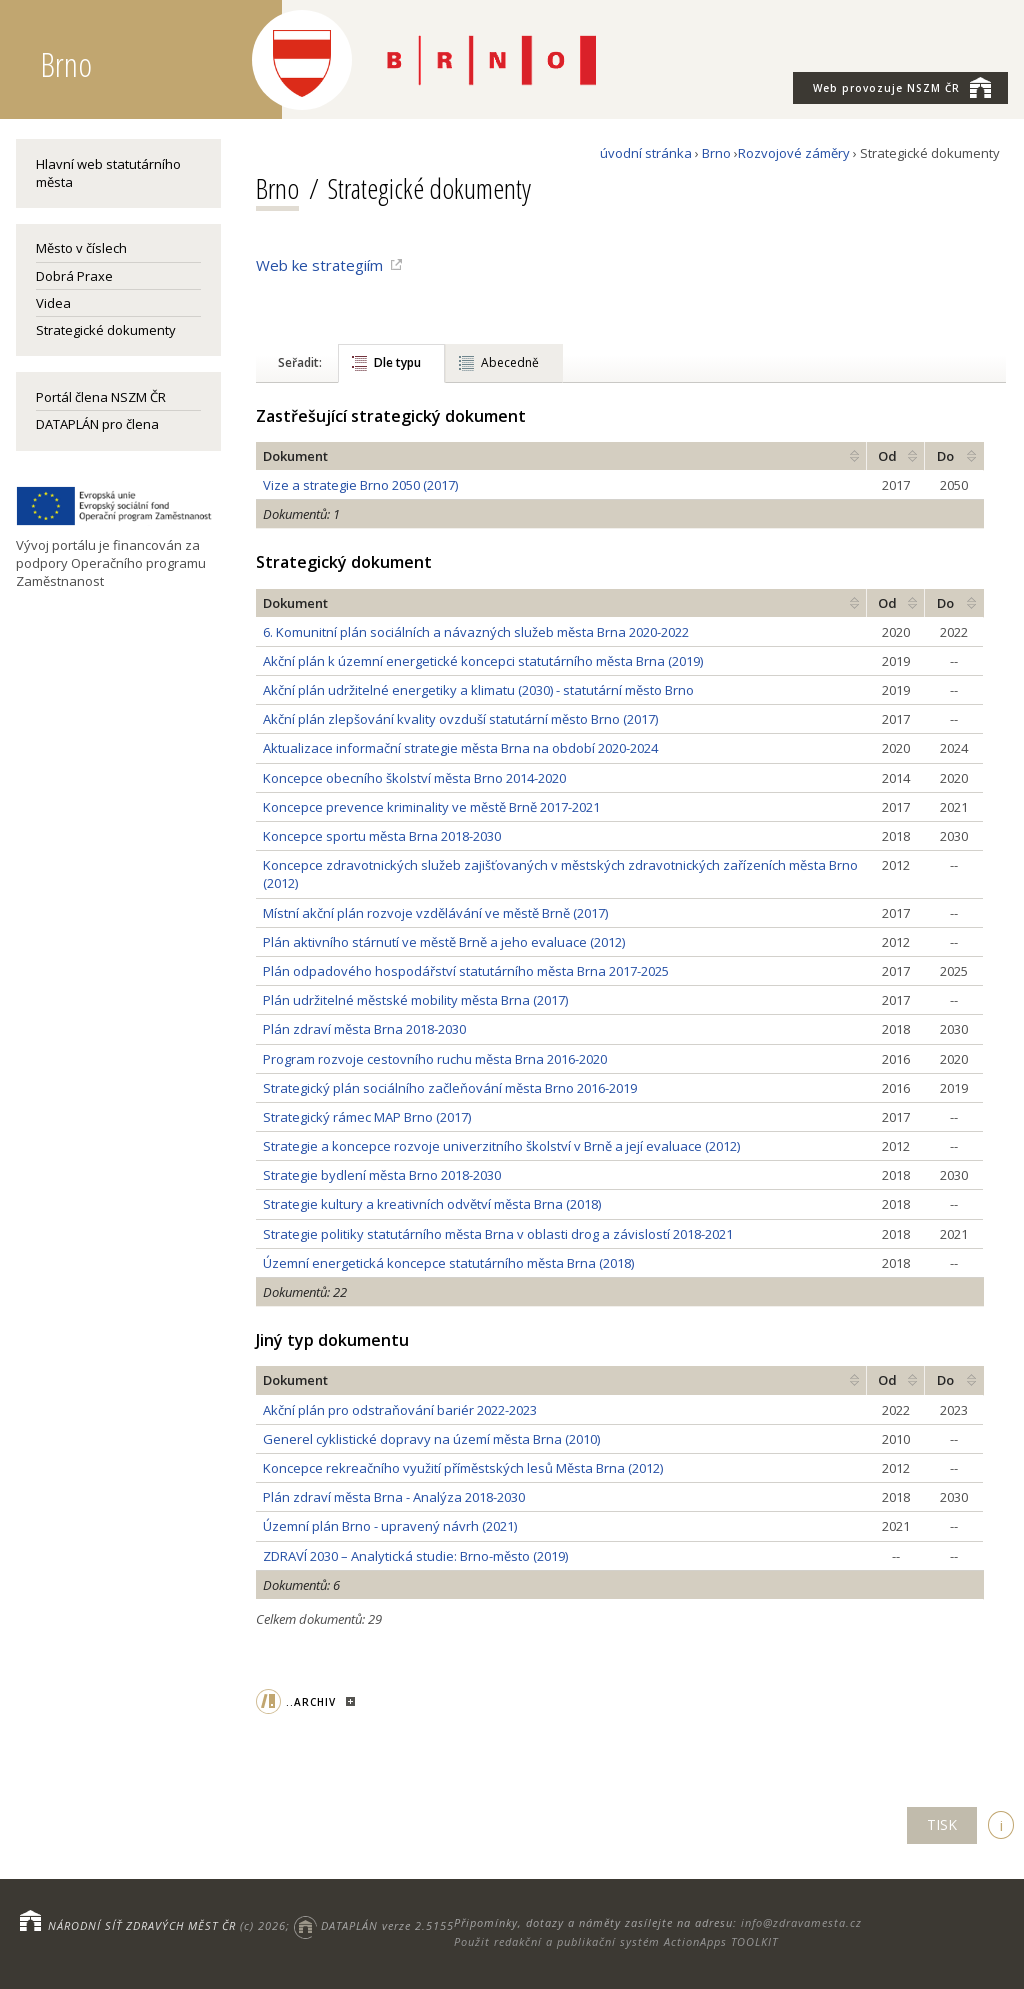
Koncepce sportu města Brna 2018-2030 (382, 836)
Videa (53, 303)
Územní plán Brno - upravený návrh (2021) (390, 1526)
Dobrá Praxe (74, 276)
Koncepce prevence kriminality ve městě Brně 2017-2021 (431, 807)
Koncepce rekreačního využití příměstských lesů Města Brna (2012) (463, 1468)
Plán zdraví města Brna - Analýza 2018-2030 (394, 1497)
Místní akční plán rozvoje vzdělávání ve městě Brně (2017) (435, 913)
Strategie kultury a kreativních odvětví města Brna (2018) (432, 1204)
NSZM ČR (902, 87)
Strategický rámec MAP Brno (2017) (367, 1117)
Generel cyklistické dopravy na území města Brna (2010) (431, 1439)
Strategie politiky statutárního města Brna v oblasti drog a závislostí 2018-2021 (498, 1234)
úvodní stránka (646, 153)
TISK (942, 1824)
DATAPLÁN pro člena (97, 424)
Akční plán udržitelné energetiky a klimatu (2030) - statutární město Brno (478, 690)
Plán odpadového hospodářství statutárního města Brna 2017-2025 (466, 971)
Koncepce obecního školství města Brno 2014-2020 (414, 778)
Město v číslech (81, 248)
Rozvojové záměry (794, 153)
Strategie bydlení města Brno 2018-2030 (382, 1175)
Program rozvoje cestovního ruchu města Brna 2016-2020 (435, 1059)
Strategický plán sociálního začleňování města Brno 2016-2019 (450, 1088)
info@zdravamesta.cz (801, 1922)
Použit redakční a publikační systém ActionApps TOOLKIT (616, 1941)
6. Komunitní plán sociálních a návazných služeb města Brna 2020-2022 (476, 632)
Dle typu (397, 362)
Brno (716, 153)
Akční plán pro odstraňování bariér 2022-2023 (400, 1410)
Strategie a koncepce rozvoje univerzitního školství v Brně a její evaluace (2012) (501, 1146)
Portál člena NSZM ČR (101, 397)
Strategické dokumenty (106, 330)
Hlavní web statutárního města (108, 173)
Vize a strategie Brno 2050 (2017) (360, 485)
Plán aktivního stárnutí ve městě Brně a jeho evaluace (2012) (444, 942)
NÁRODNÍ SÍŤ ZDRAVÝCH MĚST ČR (142, 1925)
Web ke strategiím (319, 265)
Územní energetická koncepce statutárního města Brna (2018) (448, 1263)
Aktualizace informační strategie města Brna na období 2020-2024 (460, 748)
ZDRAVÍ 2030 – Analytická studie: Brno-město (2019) (415, 1556)
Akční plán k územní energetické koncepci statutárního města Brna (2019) (483, 661)
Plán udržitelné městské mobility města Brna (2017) (415, 1000)
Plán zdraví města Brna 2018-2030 (364, 1029)
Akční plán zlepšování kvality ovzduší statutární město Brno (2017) (460, 719)
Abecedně (510, 362)
